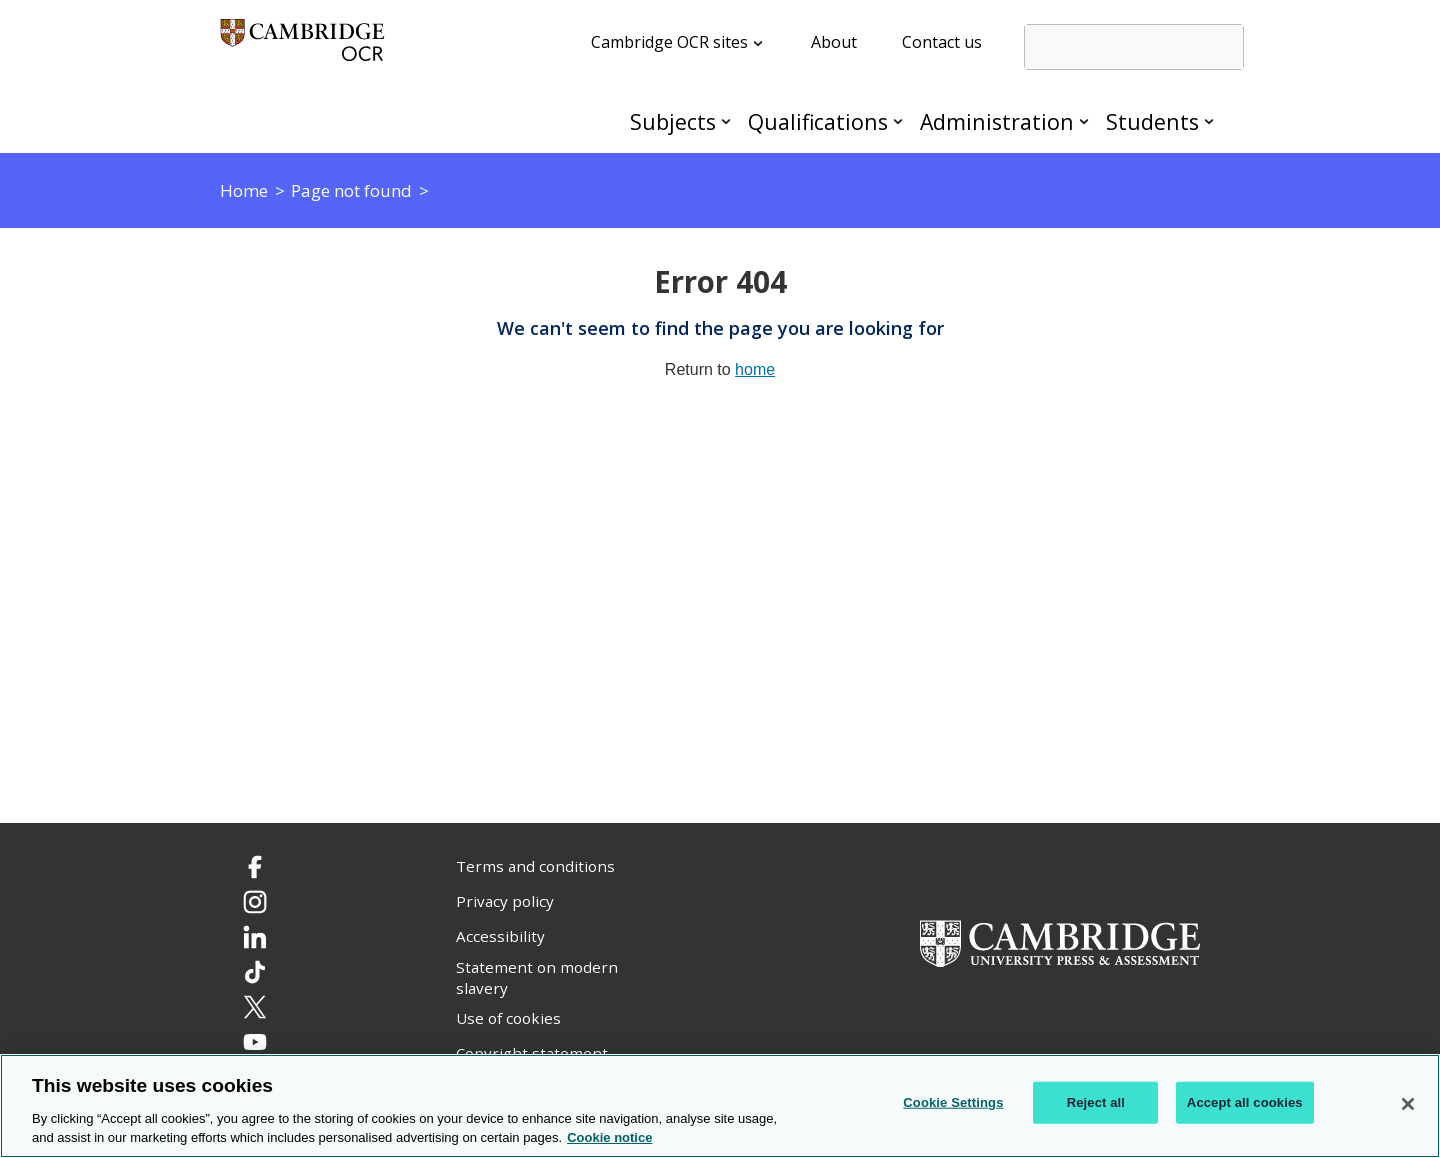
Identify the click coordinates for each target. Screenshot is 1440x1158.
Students (1152, 121)
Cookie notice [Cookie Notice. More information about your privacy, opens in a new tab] (609, 1138)
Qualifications (818, 121)
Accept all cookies (1245, 1102)
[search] (1134, 47)
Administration (997, 121)
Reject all (1096, 1102)
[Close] (1408, 1104)
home (755, 369)
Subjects (673, 121)
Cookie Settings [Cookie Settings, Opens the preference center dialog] (953, 1102)
